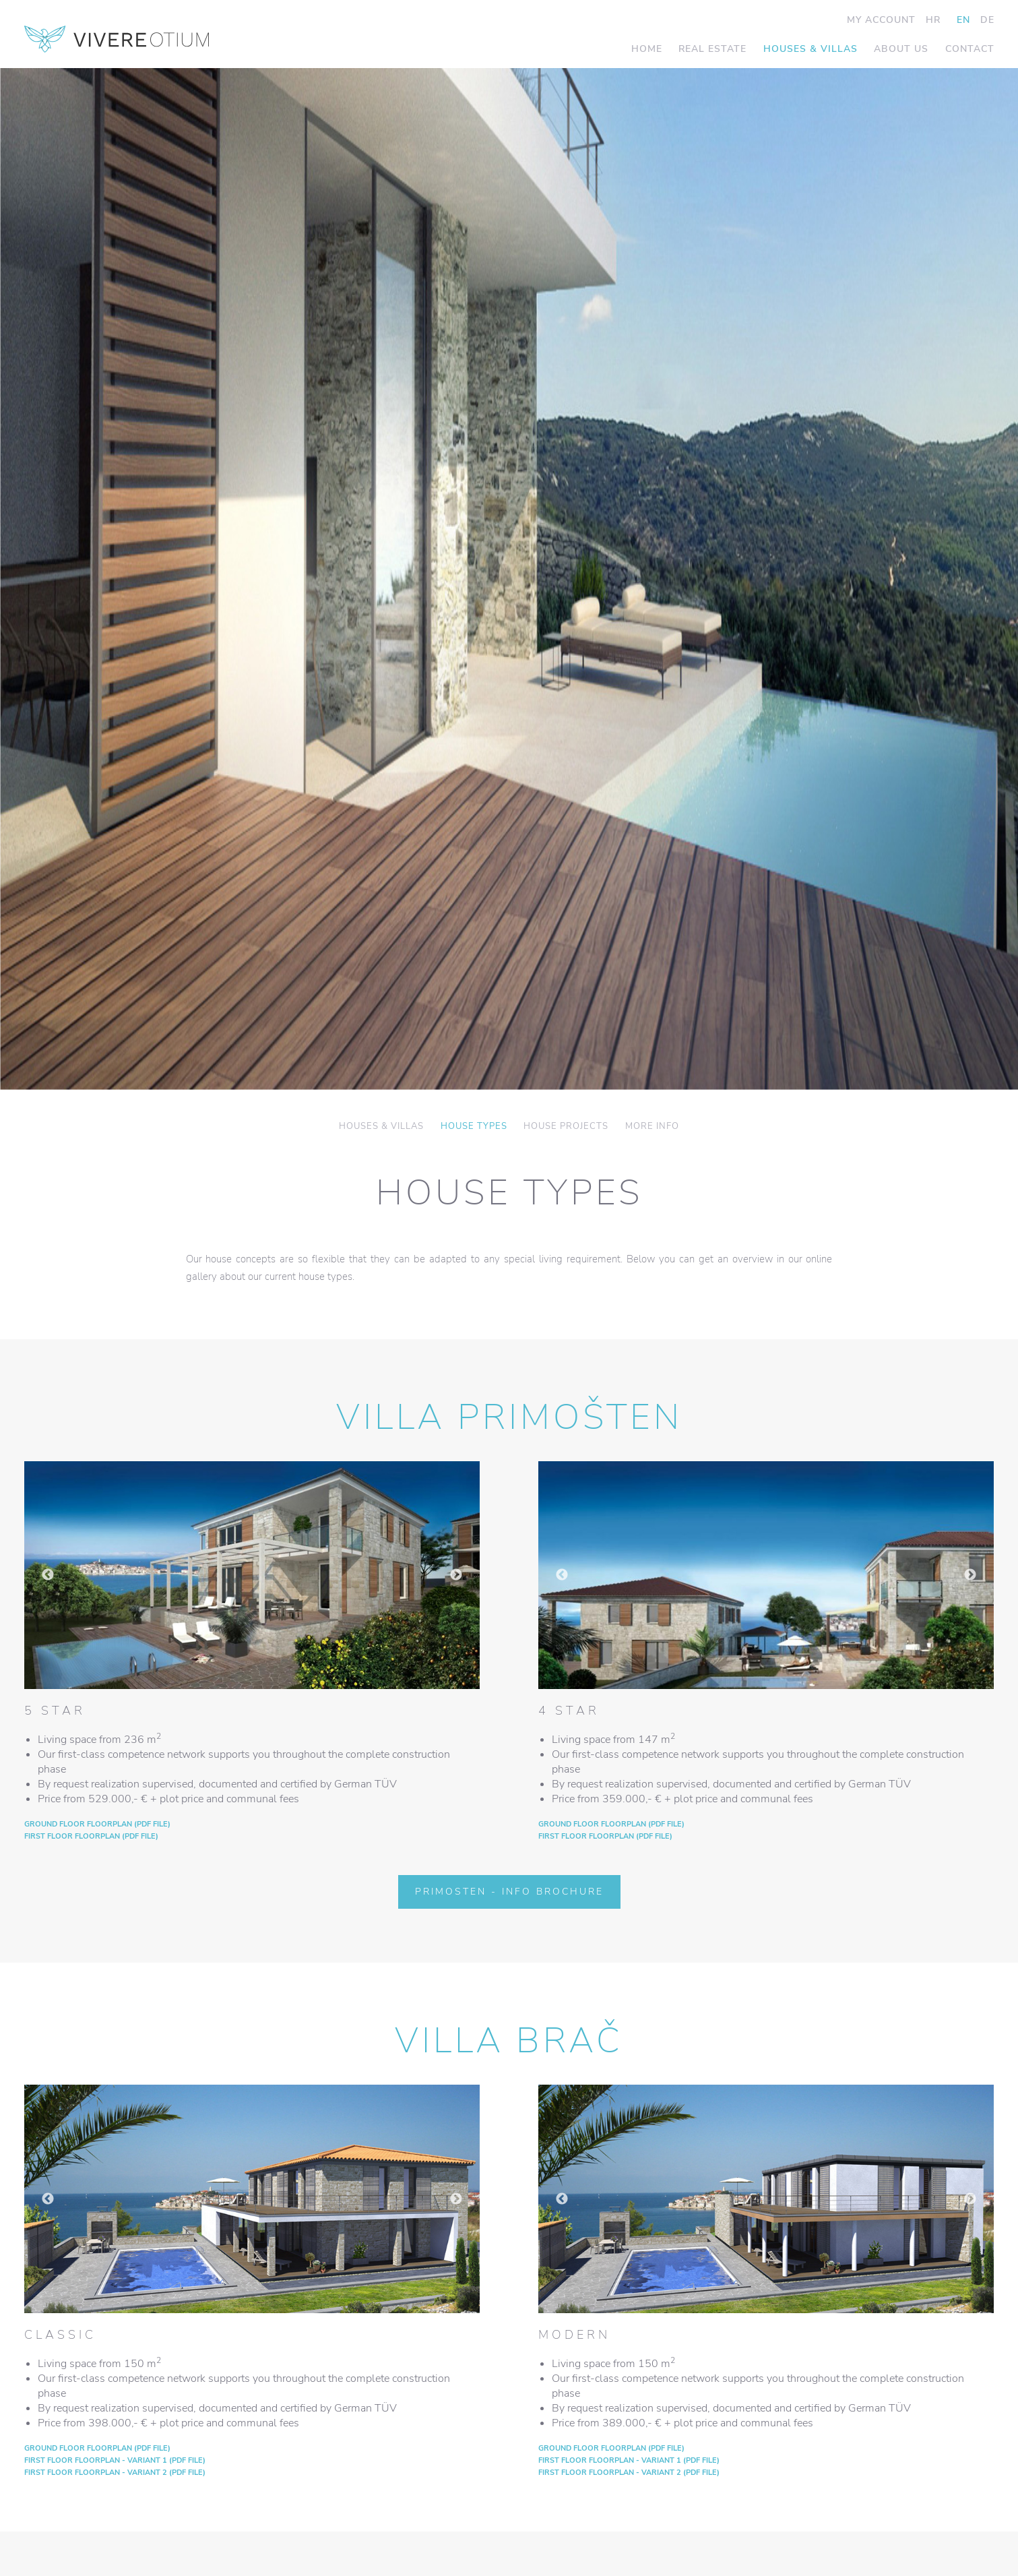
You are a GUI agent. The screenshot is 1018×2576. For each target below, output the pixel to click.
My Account (881, 20)
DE (987, 20)
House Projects (565, 1127)
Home (646, 49)
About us (901, 49)
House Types (474, 1127)
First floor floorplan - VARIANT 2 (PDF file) (114, 2472)
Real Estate (712, 49)
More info (652, 1127)
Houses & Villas (810, 49)
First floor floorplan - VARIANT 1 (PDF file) (114, 2460)
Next (456, 1575)
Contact (969, 49)
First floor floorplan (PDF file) (91, 1836)
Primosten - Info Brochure (509, 1891)
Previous (48, 1575)
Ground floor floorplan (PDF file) (97, 1824)
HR (933, 20)
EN (963, 20)
